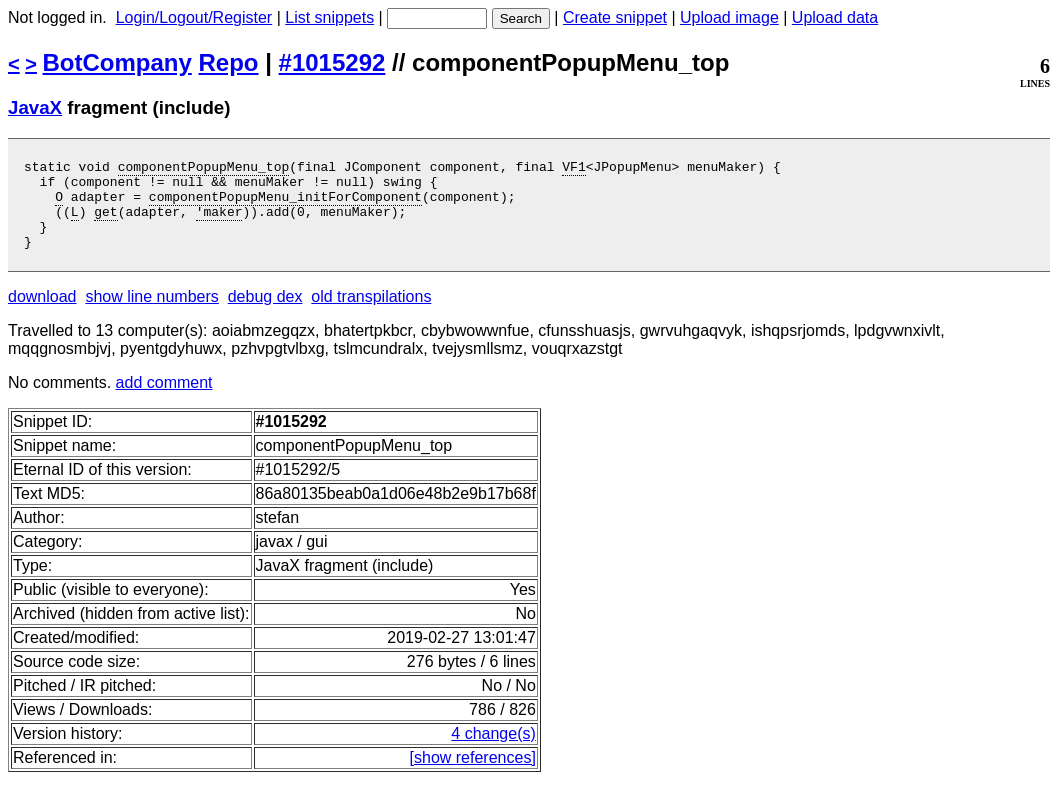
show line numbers (151, 314)
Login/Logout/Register (194, 17)
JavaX (35, 107)
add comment (164, 400)
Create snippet (615, 17)
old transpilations (371, 314)
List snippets (329, 17)
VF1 (573, 169)
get (105, 223)
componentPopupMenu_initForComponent (285, 205)
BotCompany (117, 62)
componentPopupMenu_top (204, 169)
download (42, 314)
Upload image (729, 17)
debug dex (265, 314)
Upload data (835, 17)
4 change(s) (493, 751)
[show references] (473, 775)
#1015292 (332, 62)
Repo (229, 62)
